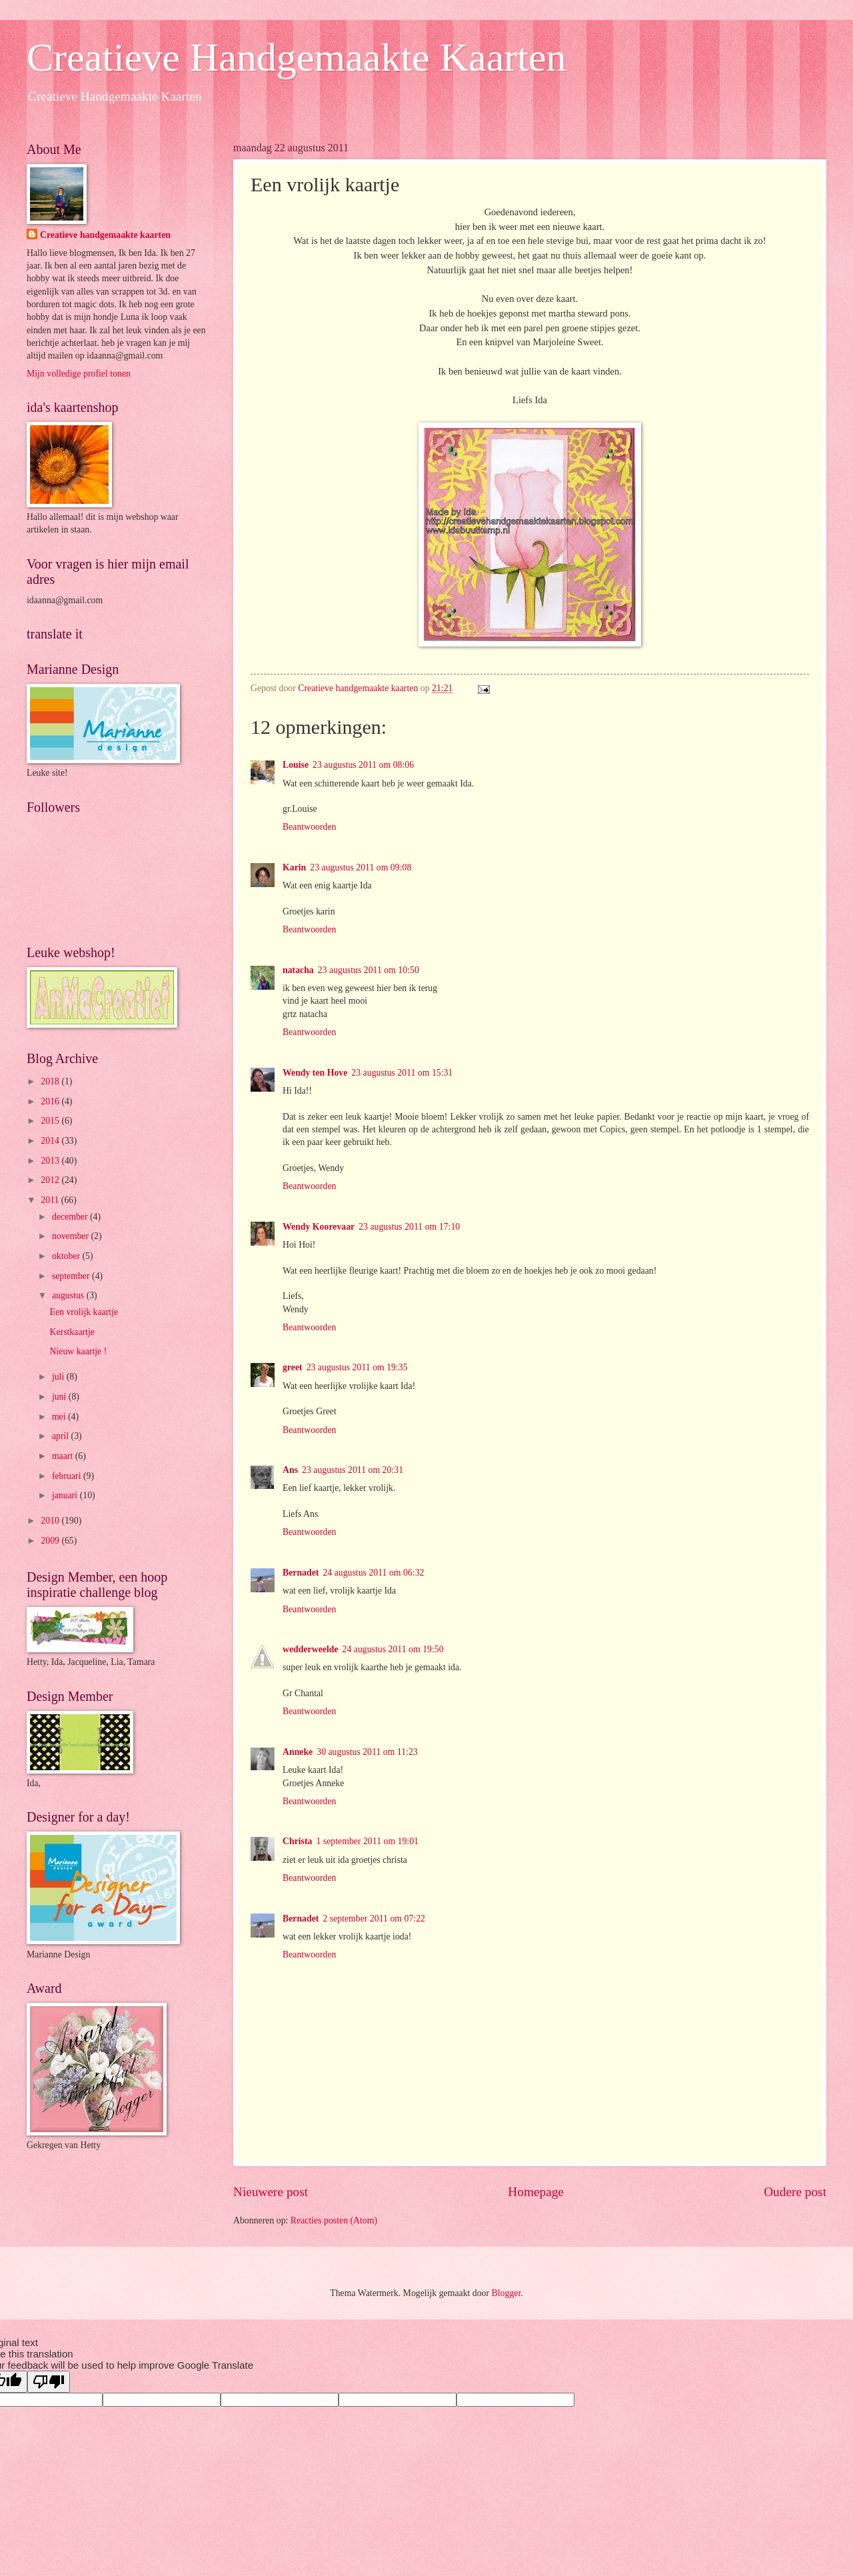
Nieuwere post (270, 2192)
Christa (297, 1841)
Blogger (506, 2293)
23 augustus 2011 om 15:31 (401, 1073)
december (71, 1217)
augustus (69, 1295)
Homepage (536, 2192)
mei (60, 1417)
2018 (51, 1081)
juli (59, 1377)
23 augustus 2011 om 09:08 (360, 867)
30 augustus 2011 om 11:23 (367, 1752)
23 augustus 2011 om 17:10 (409, 1227)
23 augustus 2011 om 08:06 (363, 765)
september (72, 1276)
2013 (51, 1161)
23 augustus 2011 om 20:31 (352, 1470)
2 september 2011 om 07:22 (374, 1919)
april (61, 1436)
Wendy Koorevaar (319, 1227)
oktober (67, 1256)
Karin (294, 867)
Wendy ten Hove (315, 1073)
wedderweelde (311, 1649)
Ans (290, 1470)
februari (67, 1476)
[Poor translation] (48, 2382)
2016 (51, 1101)
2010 (51, 1521)
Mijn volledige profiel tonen (79, 374)
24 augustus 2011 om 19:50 (393, 1649)
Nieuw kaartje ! (78, 1351)
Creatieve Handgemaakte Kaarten (296, 57)
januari (66, 1495)
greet (293, 1367)
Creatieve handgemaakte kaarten (105, 235)
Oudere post (795, 2192)
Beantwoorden (309, 827)
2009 (51, 1541)
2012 (51, 1180)
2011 (51, 1200)
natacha (298, 970)
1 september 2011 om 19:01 (367, 1841)
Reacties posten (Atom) (334, 2220)
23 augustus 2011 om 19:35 (357, 1367)
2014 (51, 1141)
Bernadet (301, 1573)
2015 (51, 1121)
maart (63, 1456)
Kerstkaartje (71, 1332)
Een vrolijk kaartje (83, 1312)
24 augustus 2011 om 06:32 (373, 1573)
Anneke (298, 1752)
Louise (296, 765)
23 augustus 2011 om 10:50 (368, 970)
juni (60, 1397)
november (71, 1236)
